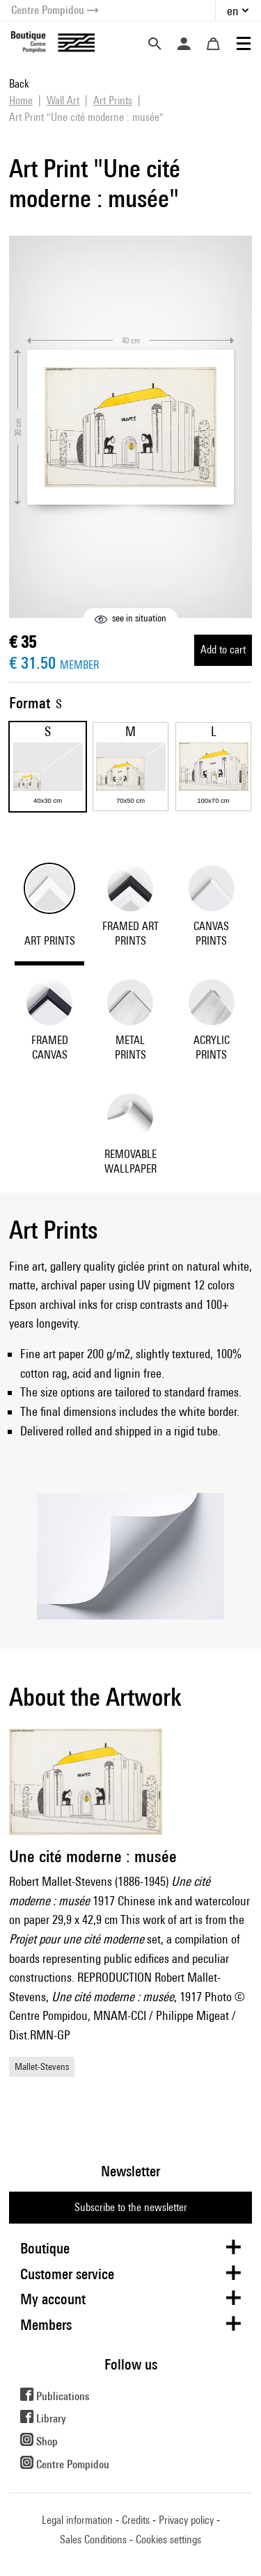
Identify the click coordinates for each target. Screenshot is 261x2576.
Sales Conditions (93, 2539)
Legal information (77, 2520)
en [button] (233, 10)
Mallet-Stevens (42, 2066)
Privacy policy (186, 2520)
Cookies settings (168, 2539)
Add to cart (223, 649)
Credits (136, 2520)
